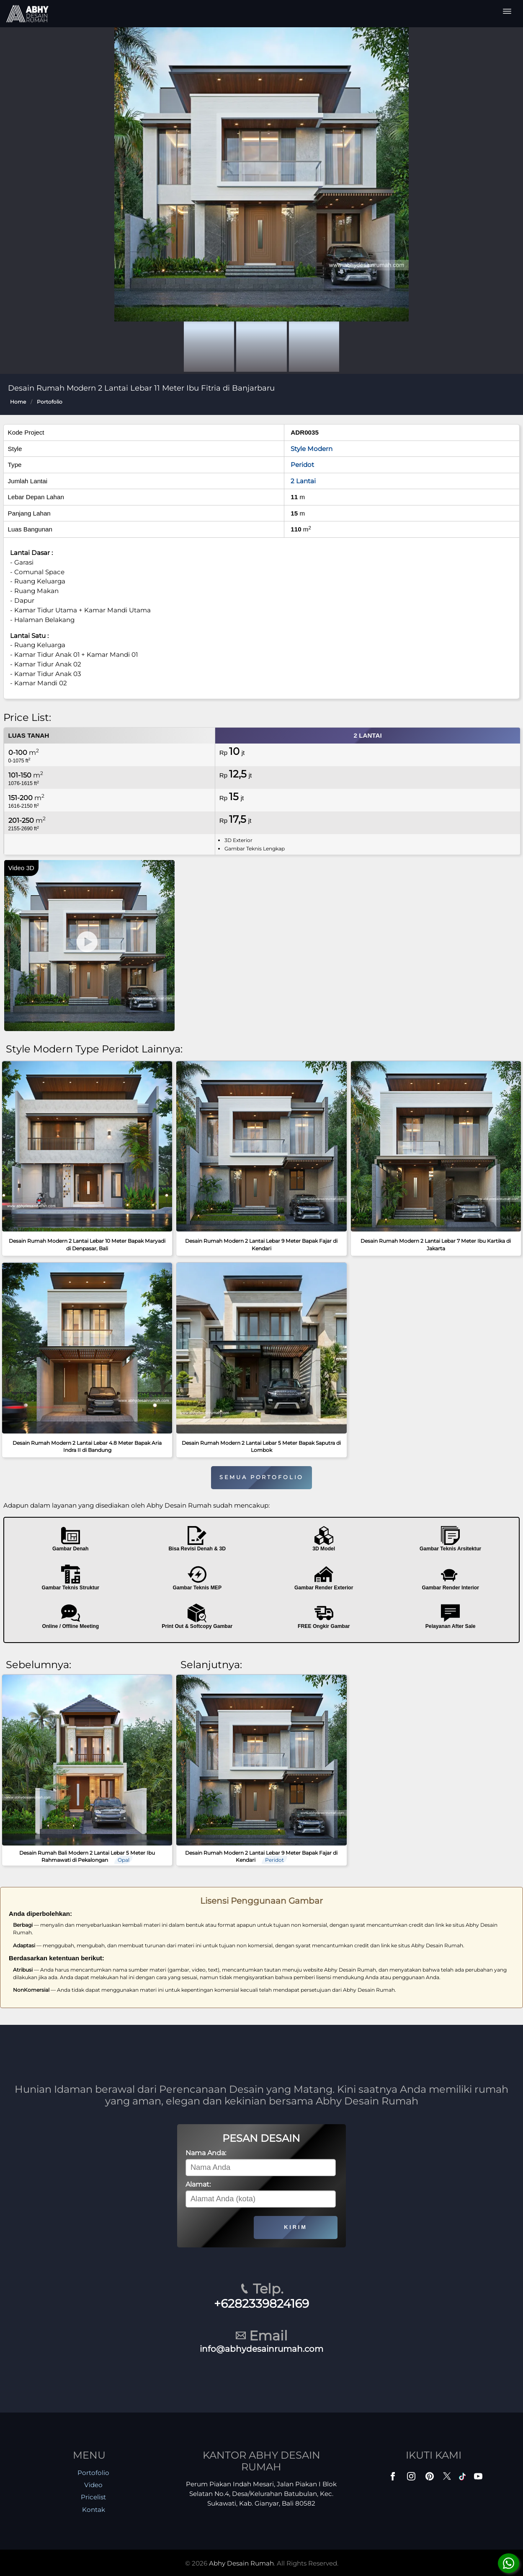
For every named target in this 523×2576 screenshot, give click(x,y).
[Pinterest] (430, 2478)
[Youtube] (479, 2478)
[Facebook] (394, 2478)
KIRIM (295, 2227)
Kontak (93, 2510)
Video (93, 2485)
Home (18, 402)
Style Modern (311, 449)
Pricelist (93, 2497)
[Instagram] (412, 2478)
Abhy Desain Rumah (241, 2563)
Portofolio (49, 402)
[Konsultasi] (508, 2563)
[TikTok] (464, 2478)
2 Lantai (303, 481)
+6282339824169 (261, 2303)
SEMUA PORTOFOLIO (261, 1477)
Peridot (302, 465)
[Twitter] (448, 2480)
